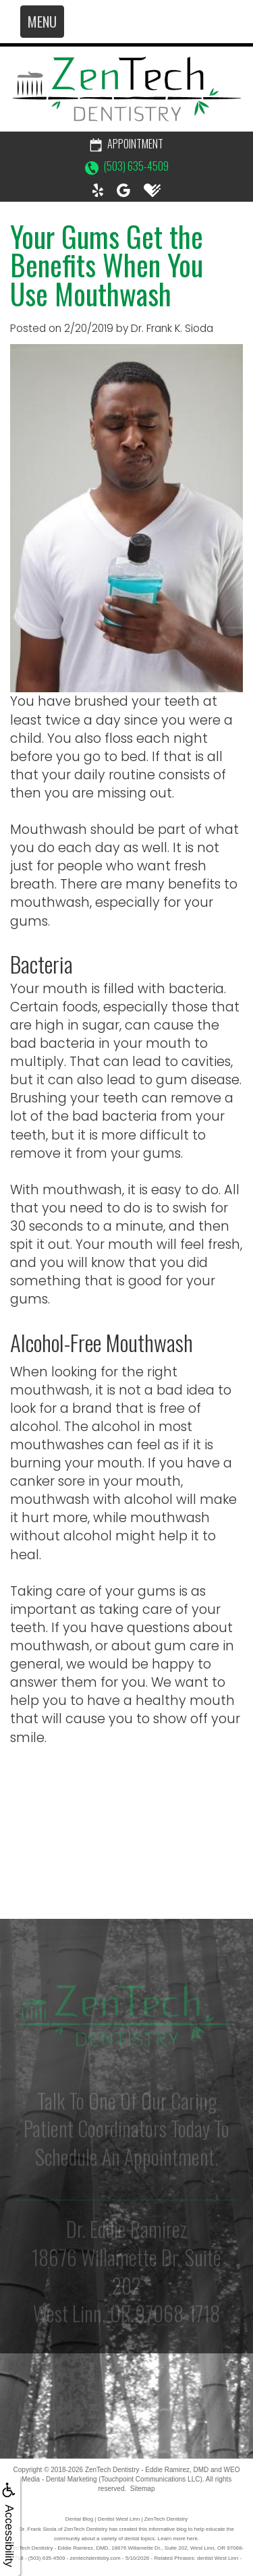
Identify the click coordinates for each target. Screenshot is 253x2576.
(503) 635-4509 (127, 166)
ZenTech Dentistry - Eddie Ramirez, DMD (146, 2469)
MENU (42, 21)
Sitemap (142, 2488)
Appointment (126, 144)
